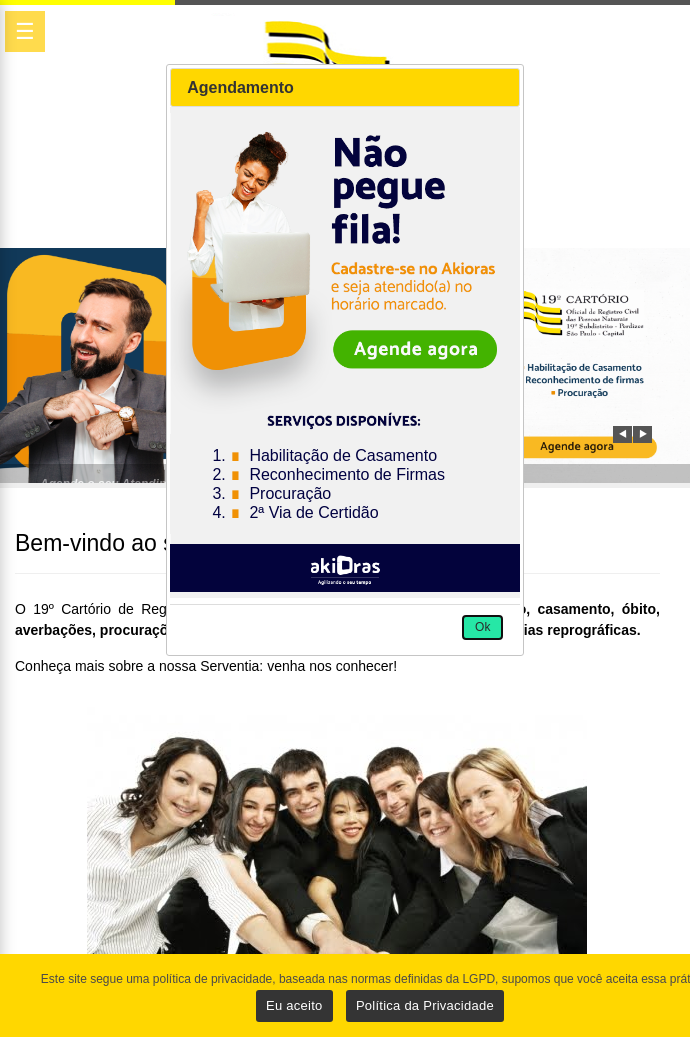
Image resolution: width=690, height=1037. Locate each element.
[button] (482, 628)
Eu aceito (294, 1005)
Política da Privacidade (425, 1005)
